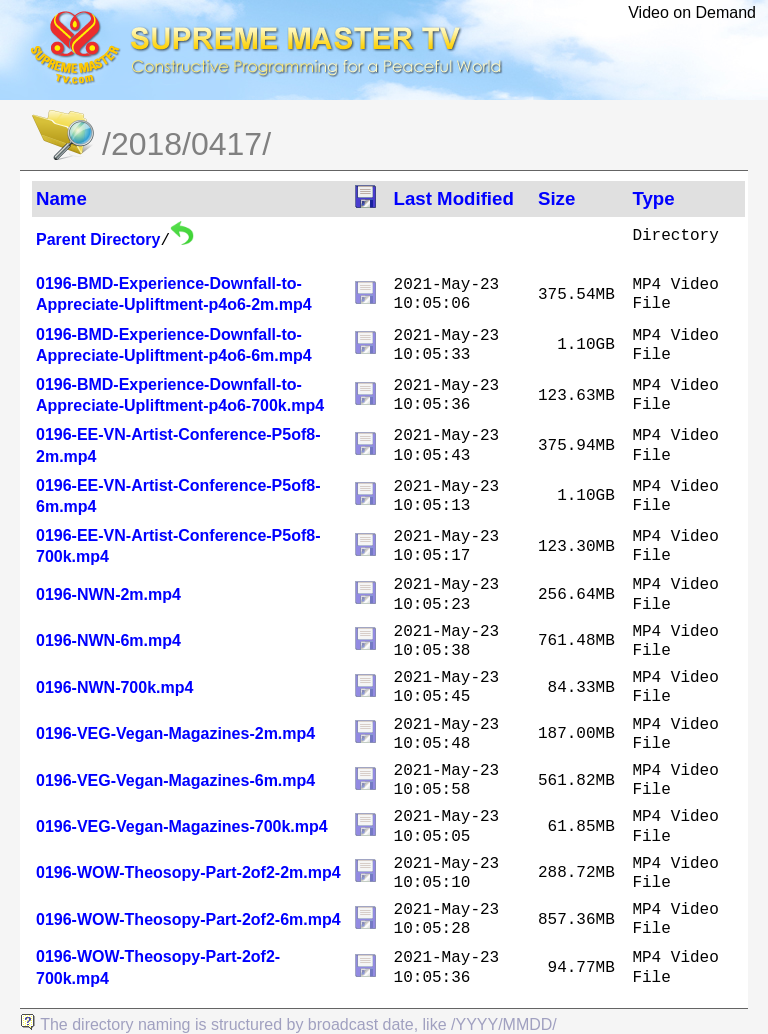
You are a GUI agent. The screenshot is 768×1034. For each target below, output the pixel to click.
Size (556, 198)
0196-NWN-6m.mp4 (108, 640)
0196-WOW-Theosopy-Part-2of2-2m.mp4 (188, 872)
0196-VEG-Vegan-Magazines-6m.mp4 (175, 780)
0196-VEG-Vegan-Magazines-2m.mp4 (175, 733)
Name (61, 198)
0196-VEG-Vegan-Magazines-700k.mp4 (182, 826)
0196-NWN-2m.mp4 (108, 594)
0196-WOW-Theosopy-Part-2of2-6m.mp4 (188, 919)
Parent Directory (98, 239)
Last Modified (454, 198)
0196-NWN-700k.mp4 (114, 687)
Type (653, 198)
